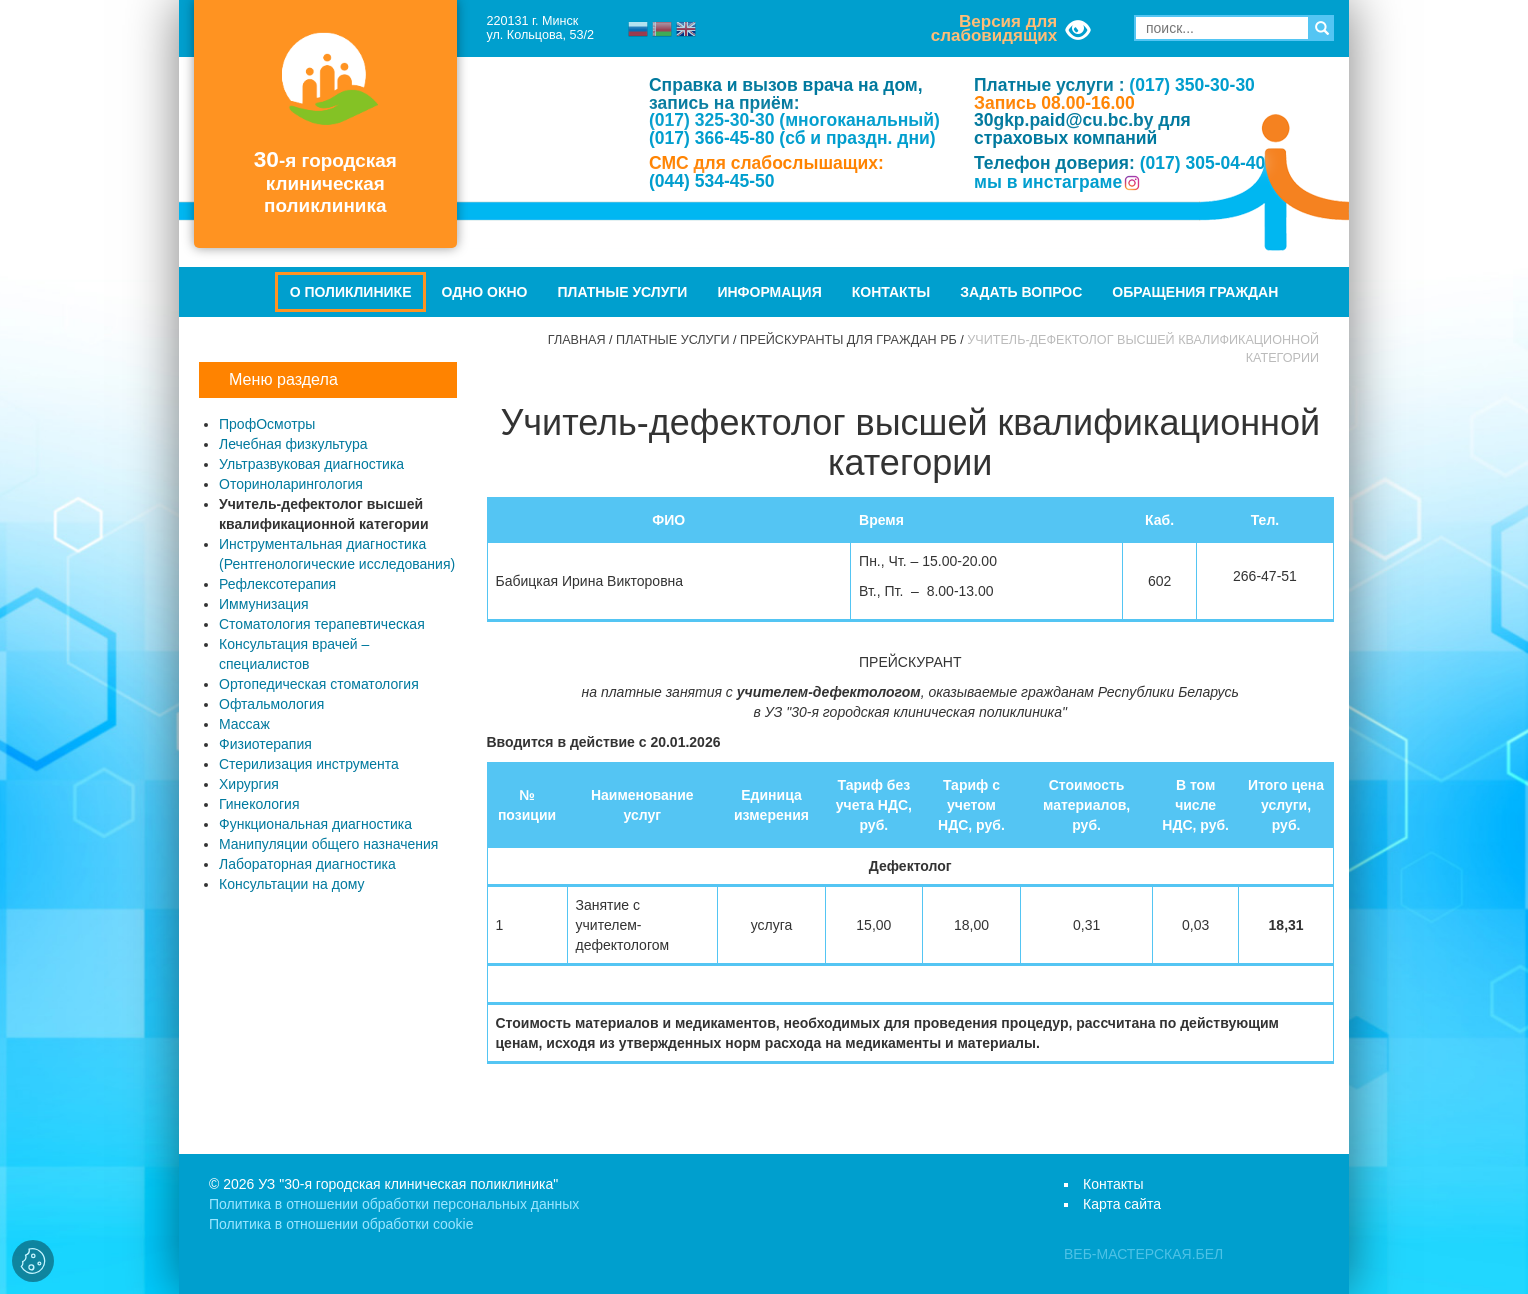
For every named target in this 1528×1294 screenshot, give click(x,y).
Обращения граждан (1195, 292)
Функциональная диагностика (315, 824)
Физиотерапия (265, 744)
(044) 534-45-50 (712, 181)
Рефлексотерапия (277, 584)
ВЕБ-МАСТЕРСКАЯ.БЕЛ (1143, 1254)
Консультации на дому (291, 884)
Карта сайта (1122, 1204)
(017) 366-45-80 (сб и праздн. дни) (792, 138)
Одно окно (484, 292)
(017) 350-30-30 (1192, 85)
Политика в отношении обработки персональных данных (394, 1204)
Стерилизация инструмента (309, 764)
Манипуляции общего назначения (328, 844)
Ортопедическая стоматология (319, 684)
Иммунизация (264, 604)
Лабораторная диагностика (307, 864)
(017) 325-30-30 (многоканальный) (794, 120)
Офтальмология (271, 704)
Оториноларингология (291, 484)
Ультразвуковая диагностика (311, 464)
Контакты (891, 292)
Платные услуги (623, 292)
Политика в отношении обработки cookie (341, 1224)
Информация (769, 292)
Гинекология (259, 804)
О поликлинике (351, 292)
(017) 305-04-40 (1203, 163)
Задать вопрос (1021, 292)
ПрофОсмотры (267, 424)
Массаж (244, 724)
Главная (577, 340)
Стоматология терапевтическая (322, 624)
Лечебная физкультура (293, 444)
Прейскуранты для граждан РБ (848, 340)
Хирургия (249, 784)
